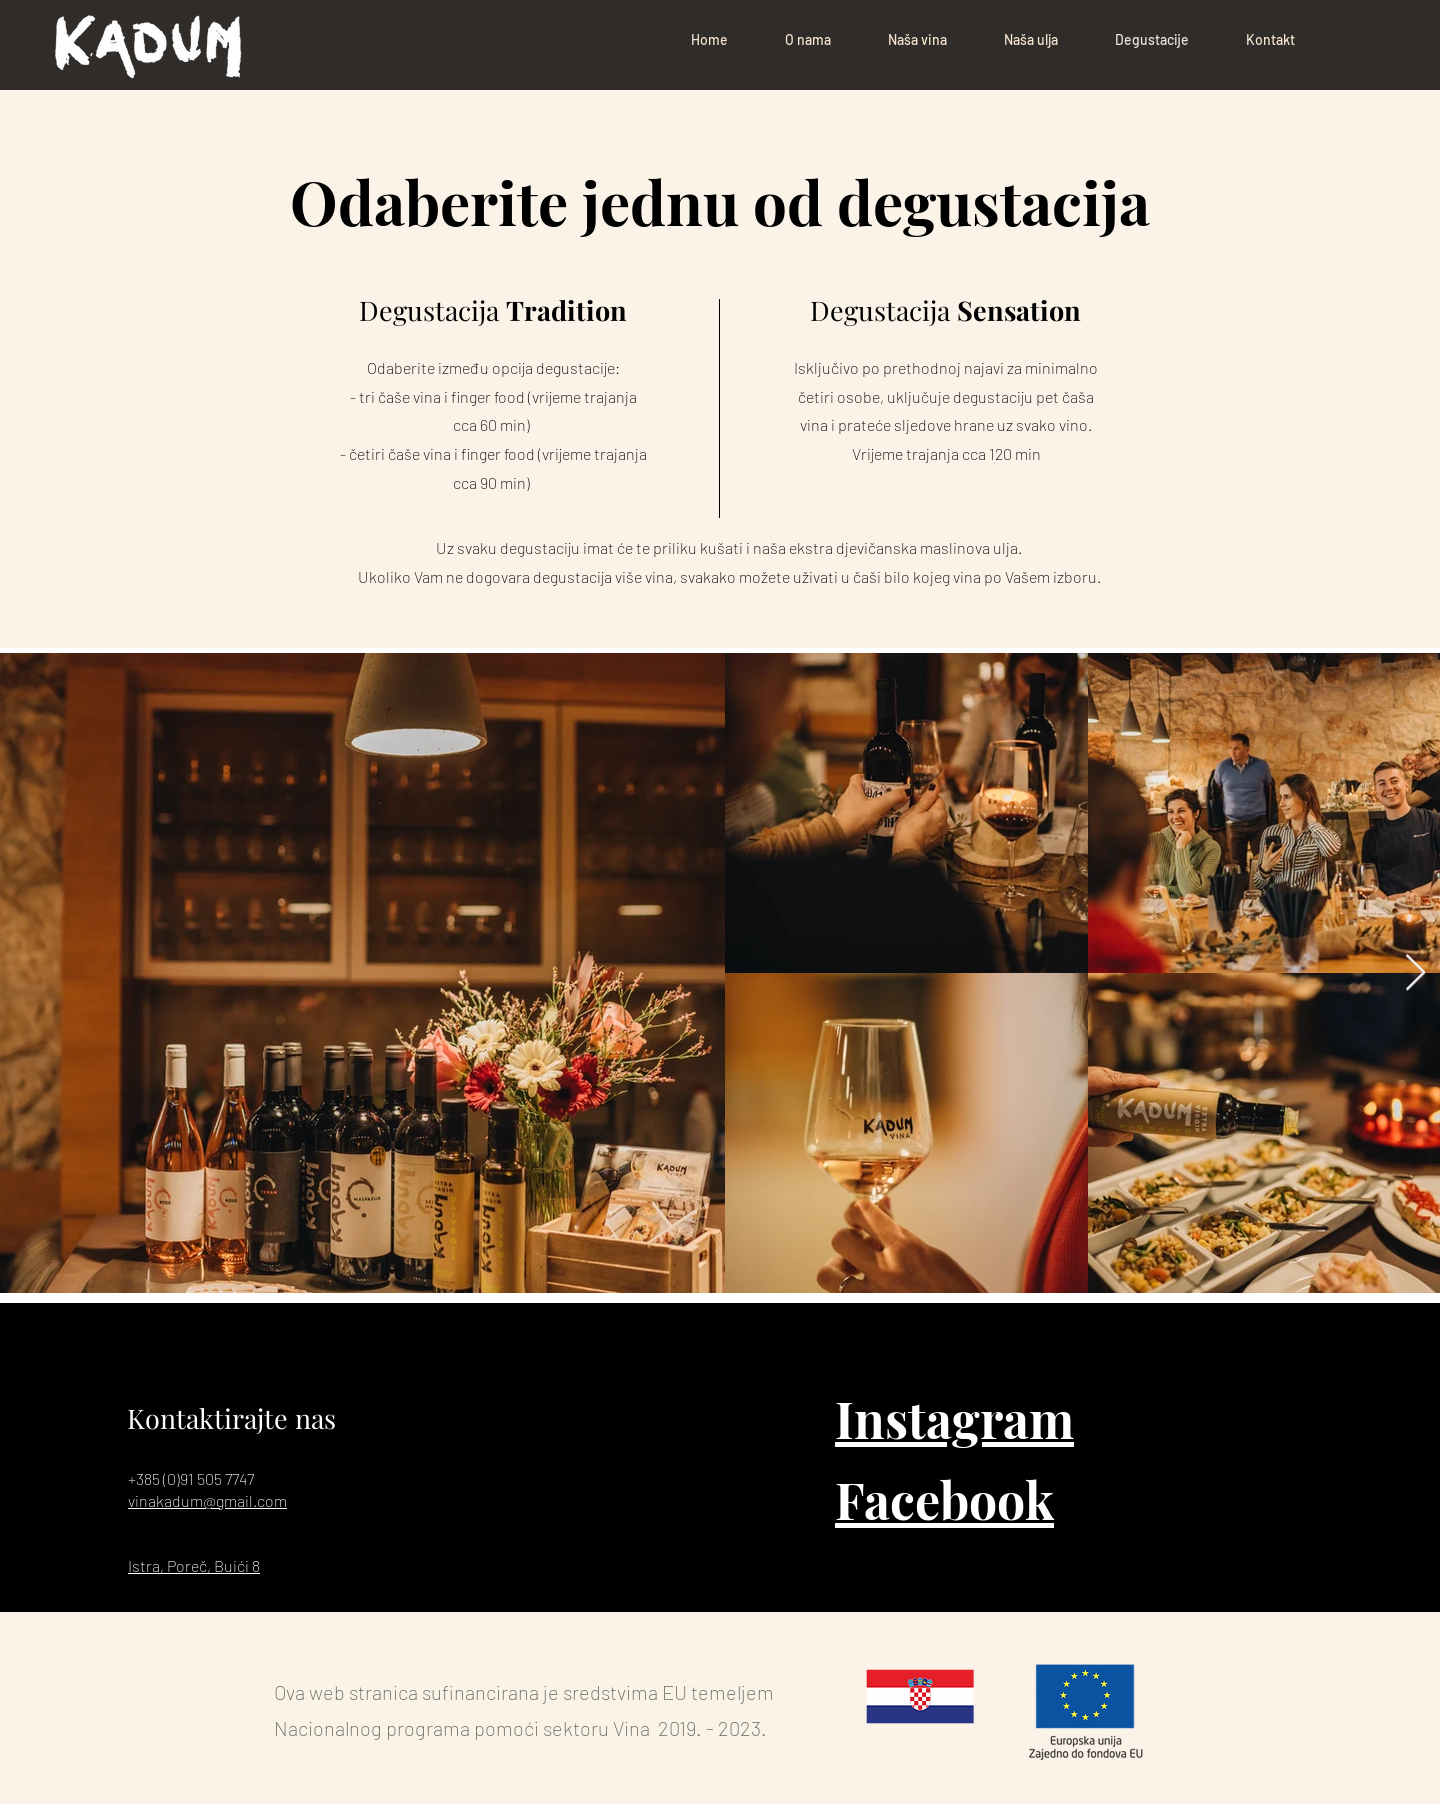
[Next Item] (1415, 973)
